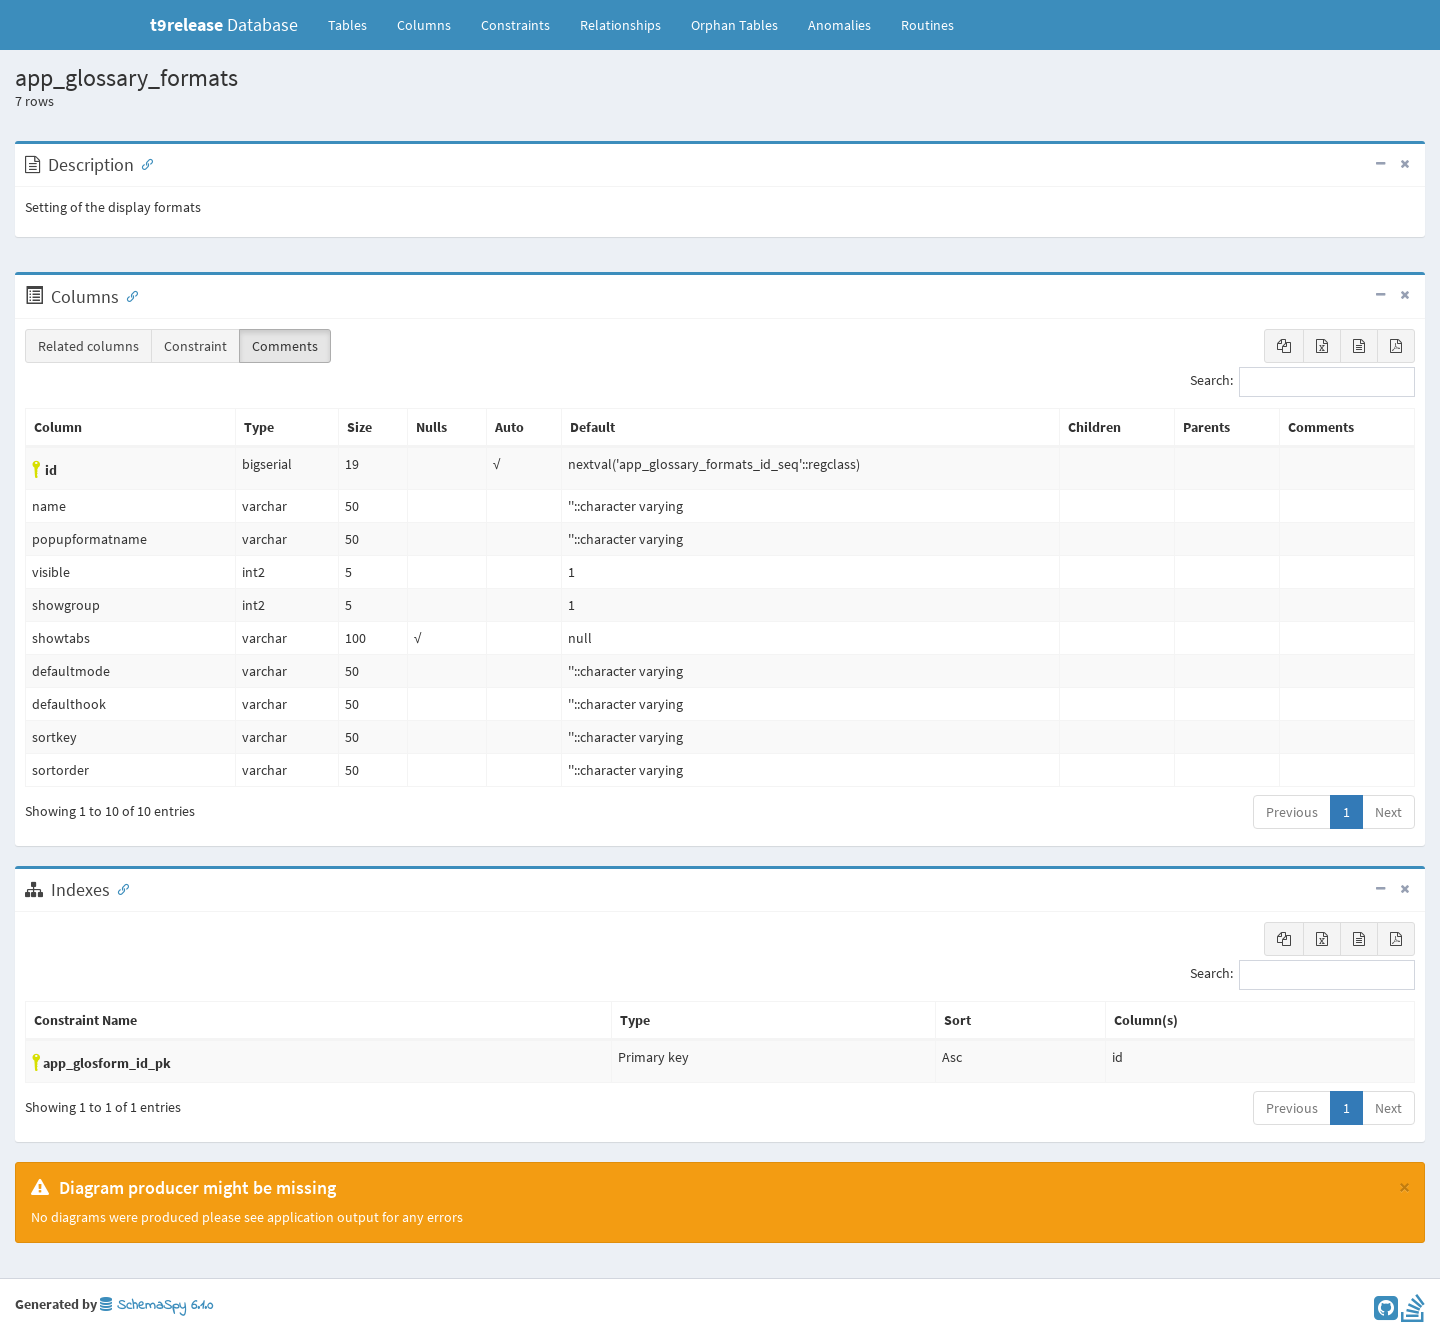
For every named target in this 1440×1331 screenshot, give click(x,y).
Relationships (620, 25)
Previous (1292, 812)
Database (224, 24)
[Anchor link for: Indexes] (119, 888)
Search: (1302, 382)
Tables (355, 24)
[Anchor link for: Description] (143, 163)
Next (1388, 812)
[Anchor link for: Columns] (128, 295)
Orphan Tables (734, 25)
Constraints (515, 25)
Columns (424, 25)
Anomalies (839, 25)
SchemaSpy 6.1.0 (156, 1305)
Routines (927, 25)
